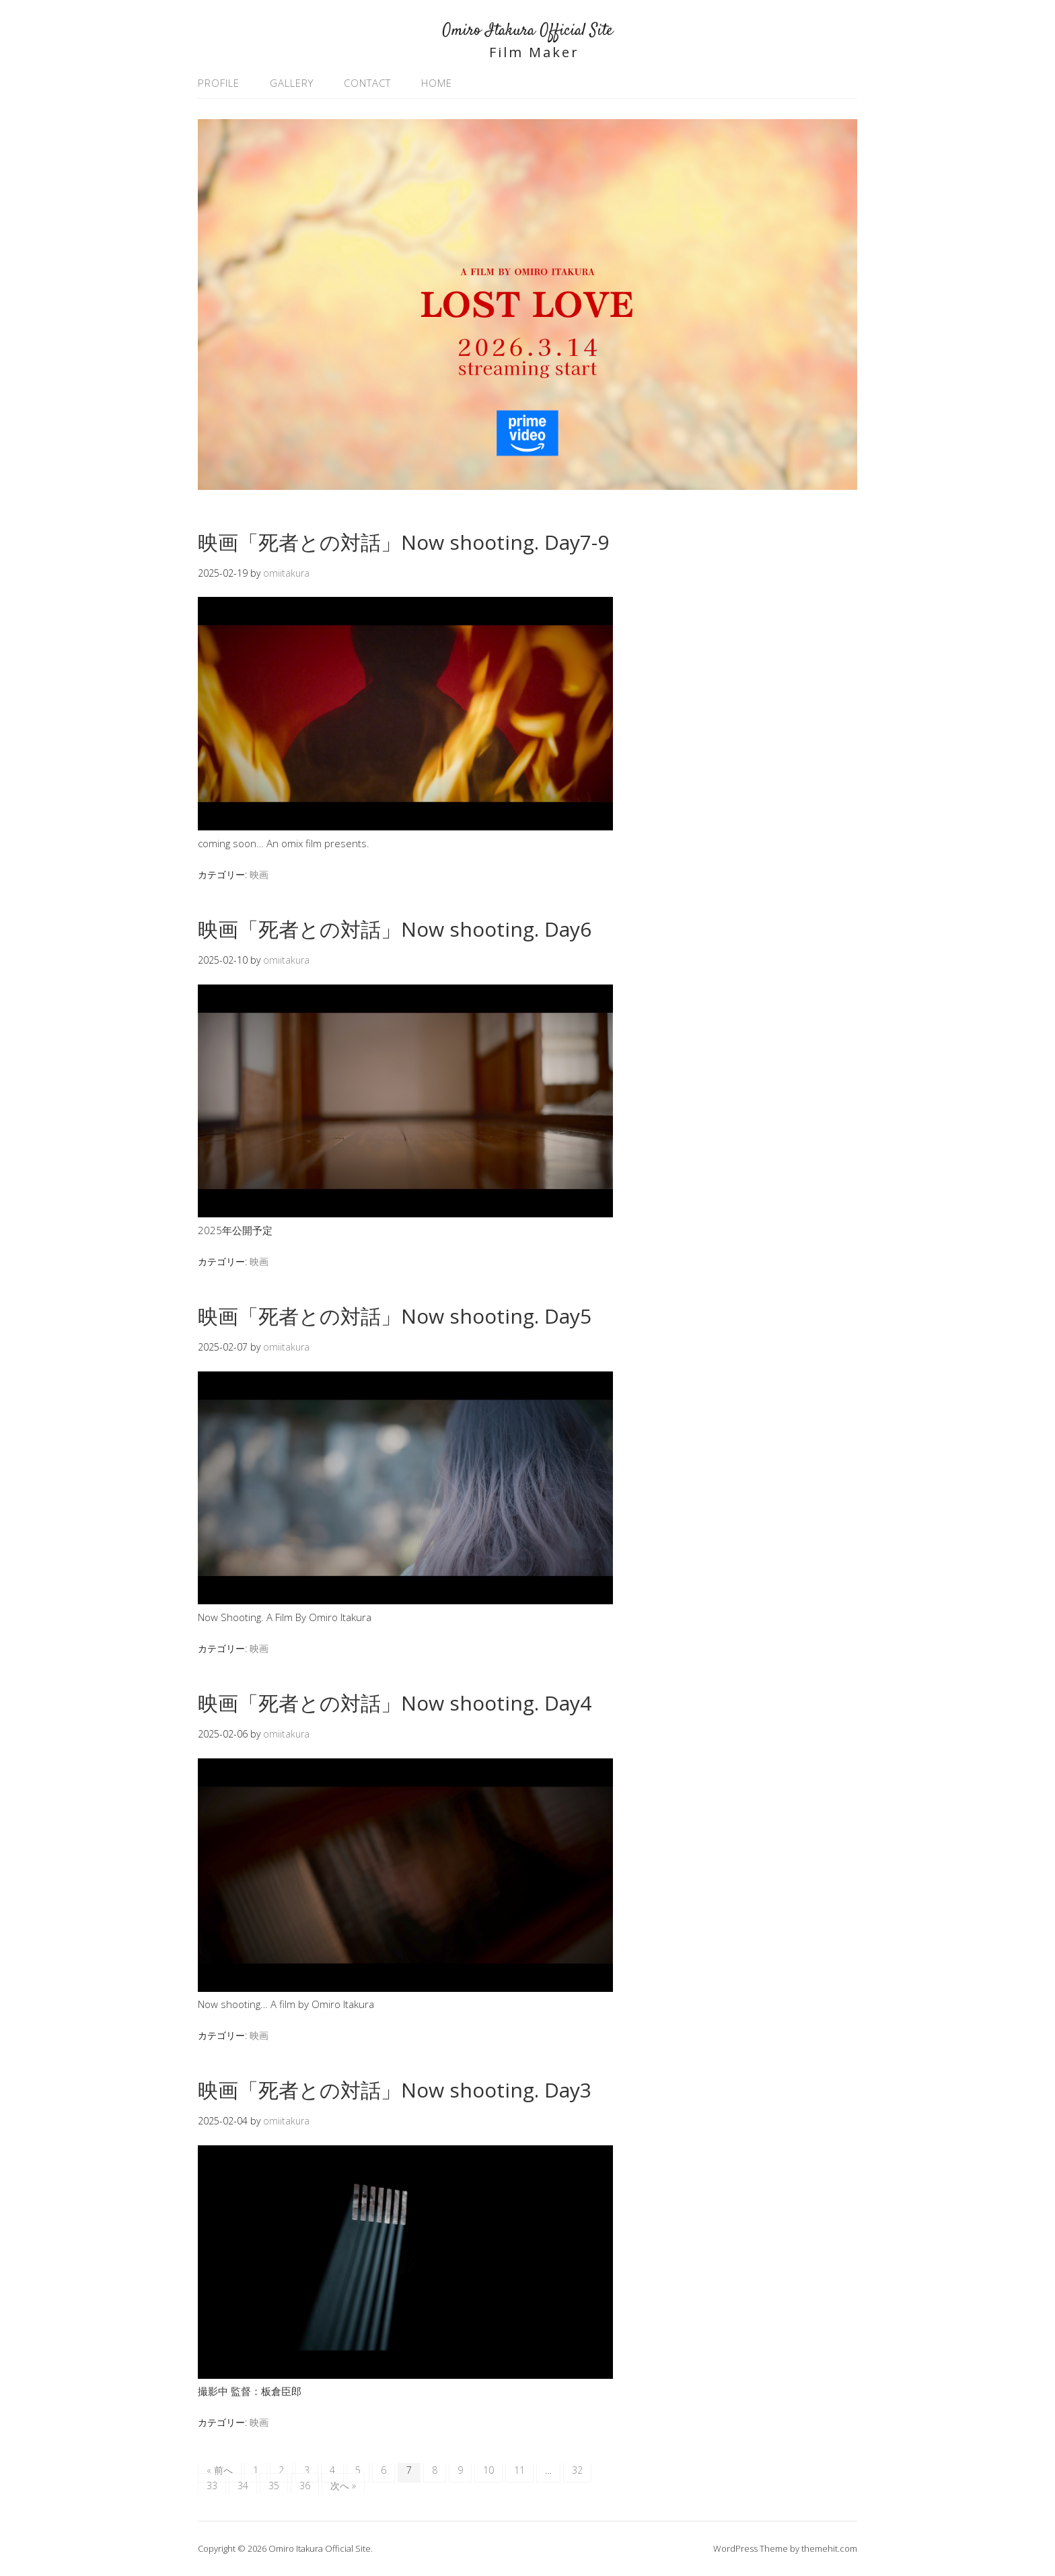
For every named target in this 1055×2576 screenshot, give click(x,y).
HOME (436, 83)
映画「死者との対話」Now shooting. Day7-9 (403, 542)
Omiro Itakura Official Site (527, 31)
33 (212, 2485)
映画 (259, 874)
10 (488, 2470)
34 (243, 2485)
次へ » (343, 2485)
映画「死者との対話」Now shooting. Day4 (394, 1703)
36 (304, 2485)
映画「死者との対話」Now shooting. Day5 (394, 1316)
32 (577, 2470)
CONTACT (367, 83)
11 (519, 2470)
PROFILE (219, 83)
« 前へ (220, 2470)
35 (273, 2485)
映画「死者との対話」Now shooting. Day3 (394, 2090)
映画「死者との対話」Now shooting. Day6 (394, 929)
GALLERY (292, 83)
